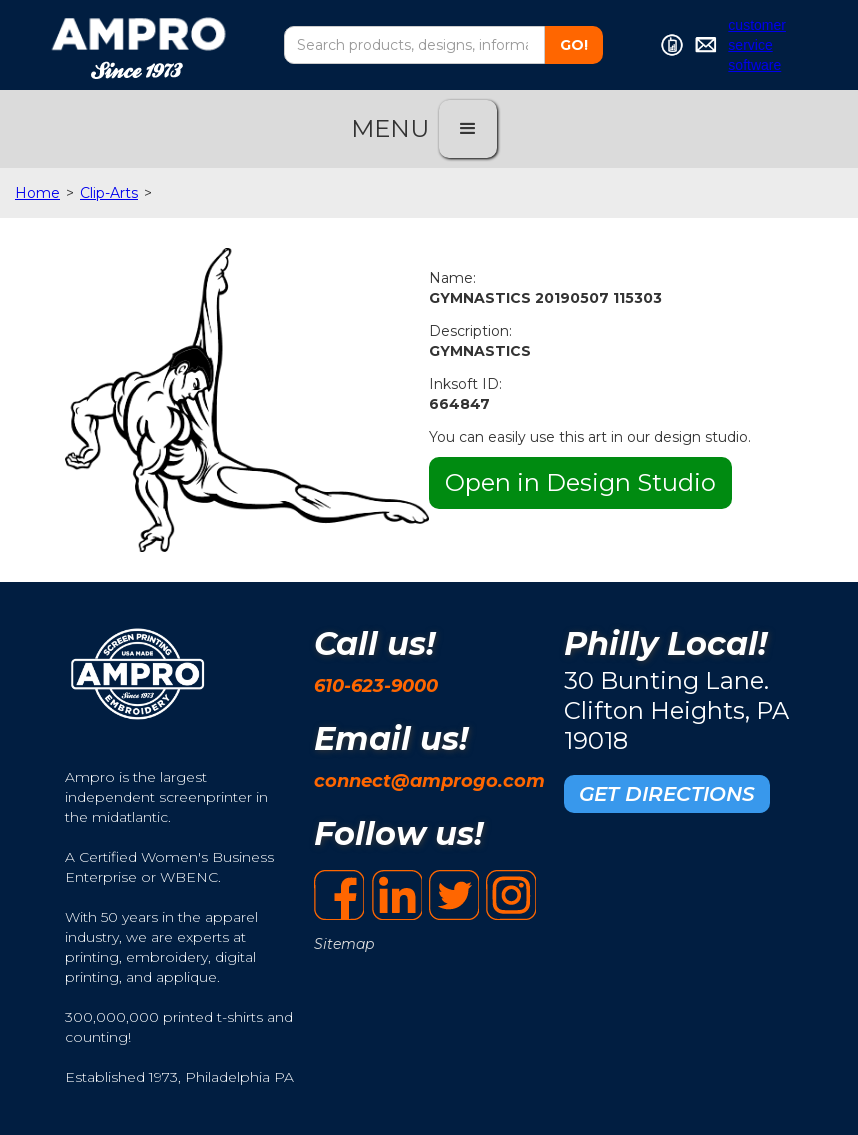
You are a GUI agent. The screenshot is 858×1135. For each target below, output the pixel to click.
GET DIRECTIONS (667, 794)
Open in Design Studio (580, 482)
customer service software (757, 45)
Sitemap (344, 944)
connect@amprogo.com (429, 781)
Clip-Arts (109, 193)
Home (37, 193)
